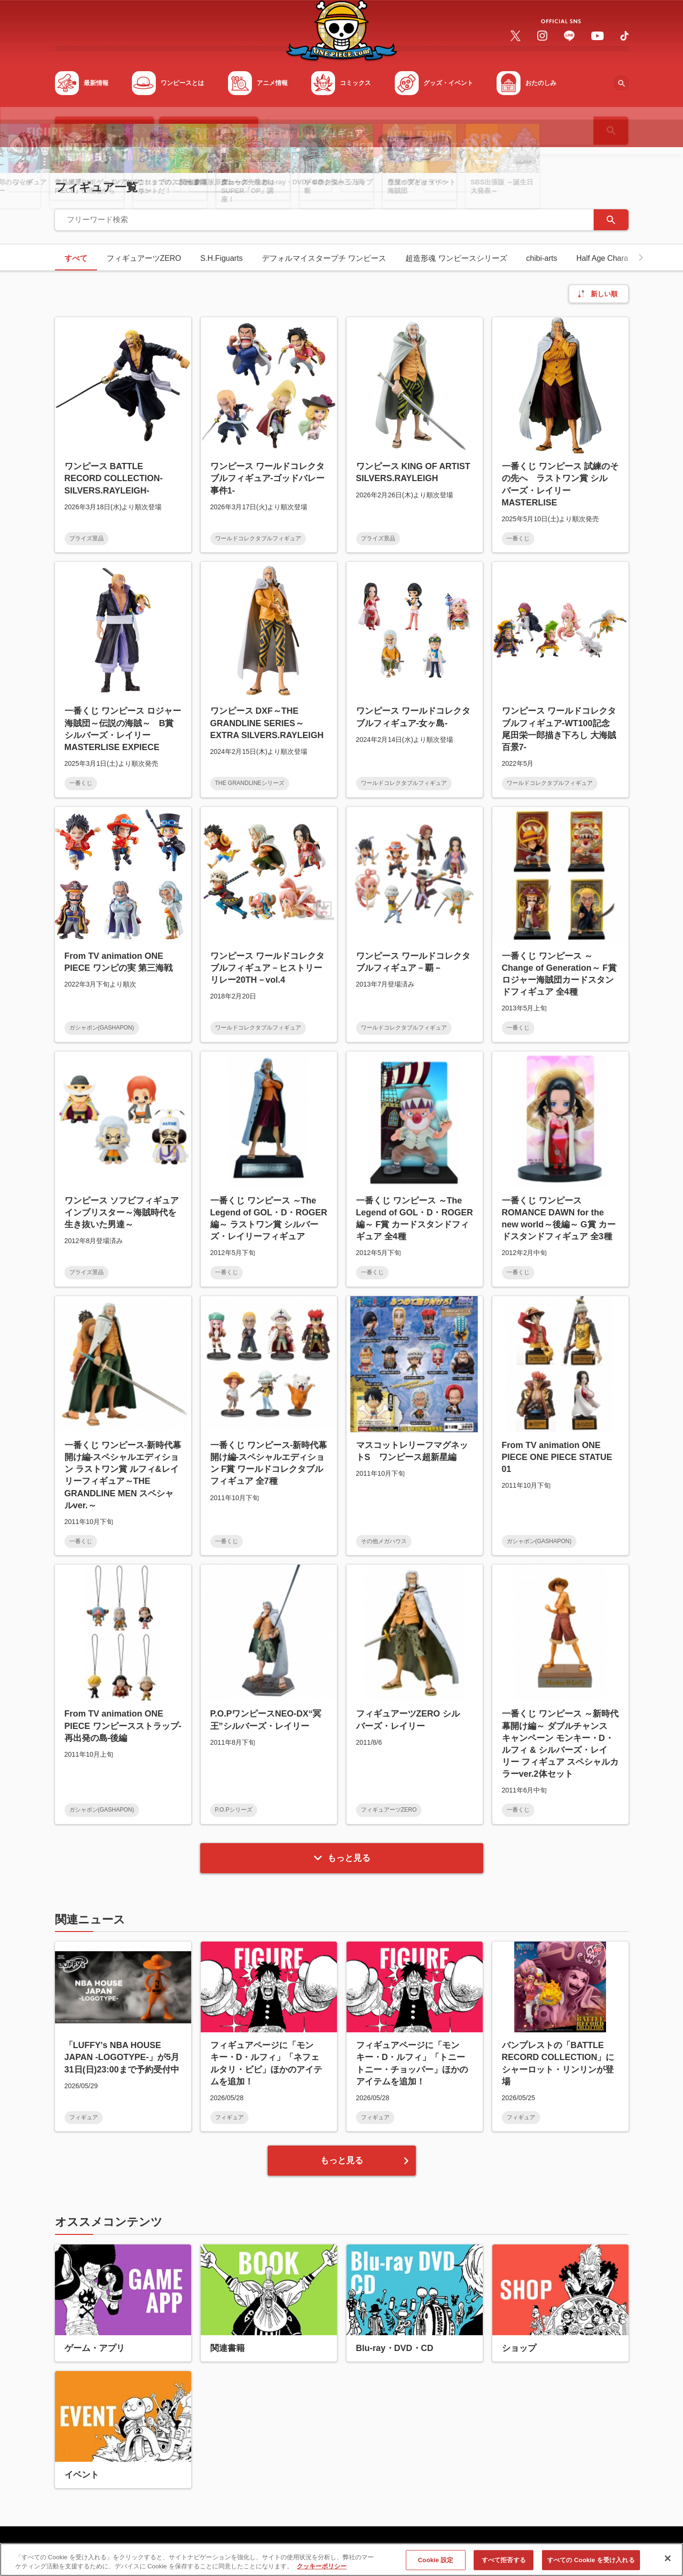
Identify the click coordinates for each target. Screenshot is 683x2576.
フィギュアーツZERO (144, 258)
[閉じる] (667, 2558)
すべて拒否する (504, 2560)
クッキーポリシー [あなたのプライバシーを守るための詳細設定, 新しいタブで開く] (322, 2566)
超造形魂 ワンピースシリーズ (456, 258)
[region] (341, 2559)
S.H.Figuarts (221, 258)
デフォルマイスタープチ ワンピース (324, 258)
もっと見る (341, 1858)
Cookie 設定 (435, 2560)
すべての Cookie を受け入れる (591, 2560)
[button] (641, 257)
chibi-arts (541, 258)
